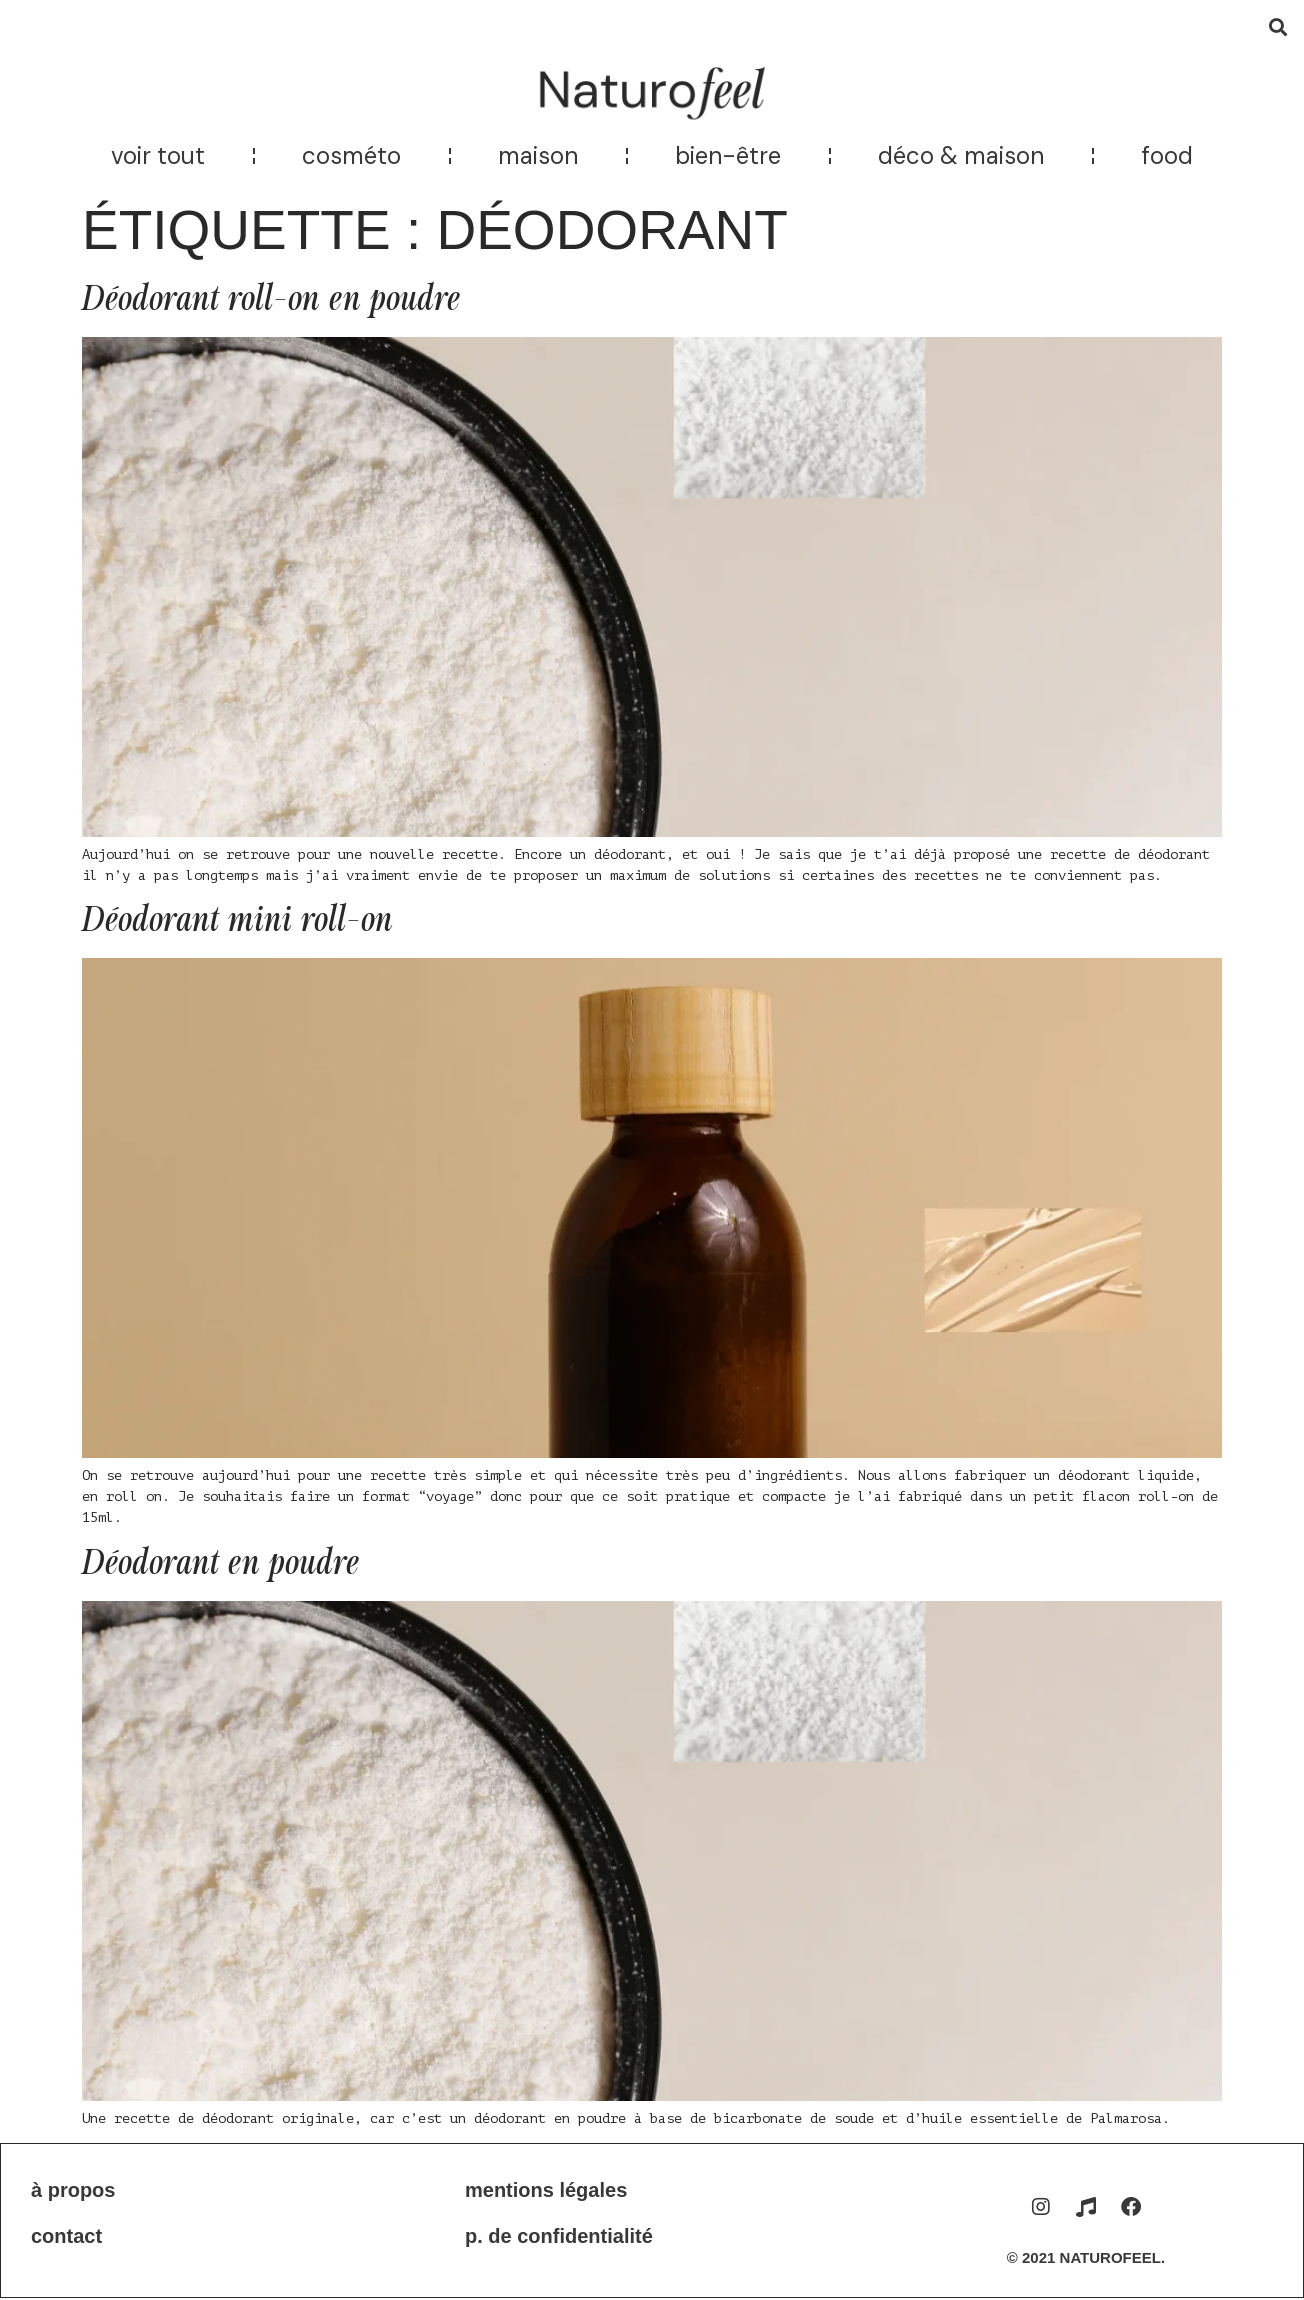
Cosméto (351, 155)
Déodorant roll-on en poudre (271, 299)
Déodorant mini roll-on (237, 920)
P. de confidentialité (559, 2236)
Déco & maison (961, 155)
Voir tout (158, 155)
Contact (66, 2236)
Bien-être (728, 155)
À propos (73, 2190)
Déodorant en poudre (220, 1563)
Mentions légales (546, 2190)
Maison (538, 155)
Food (1167, 155)
